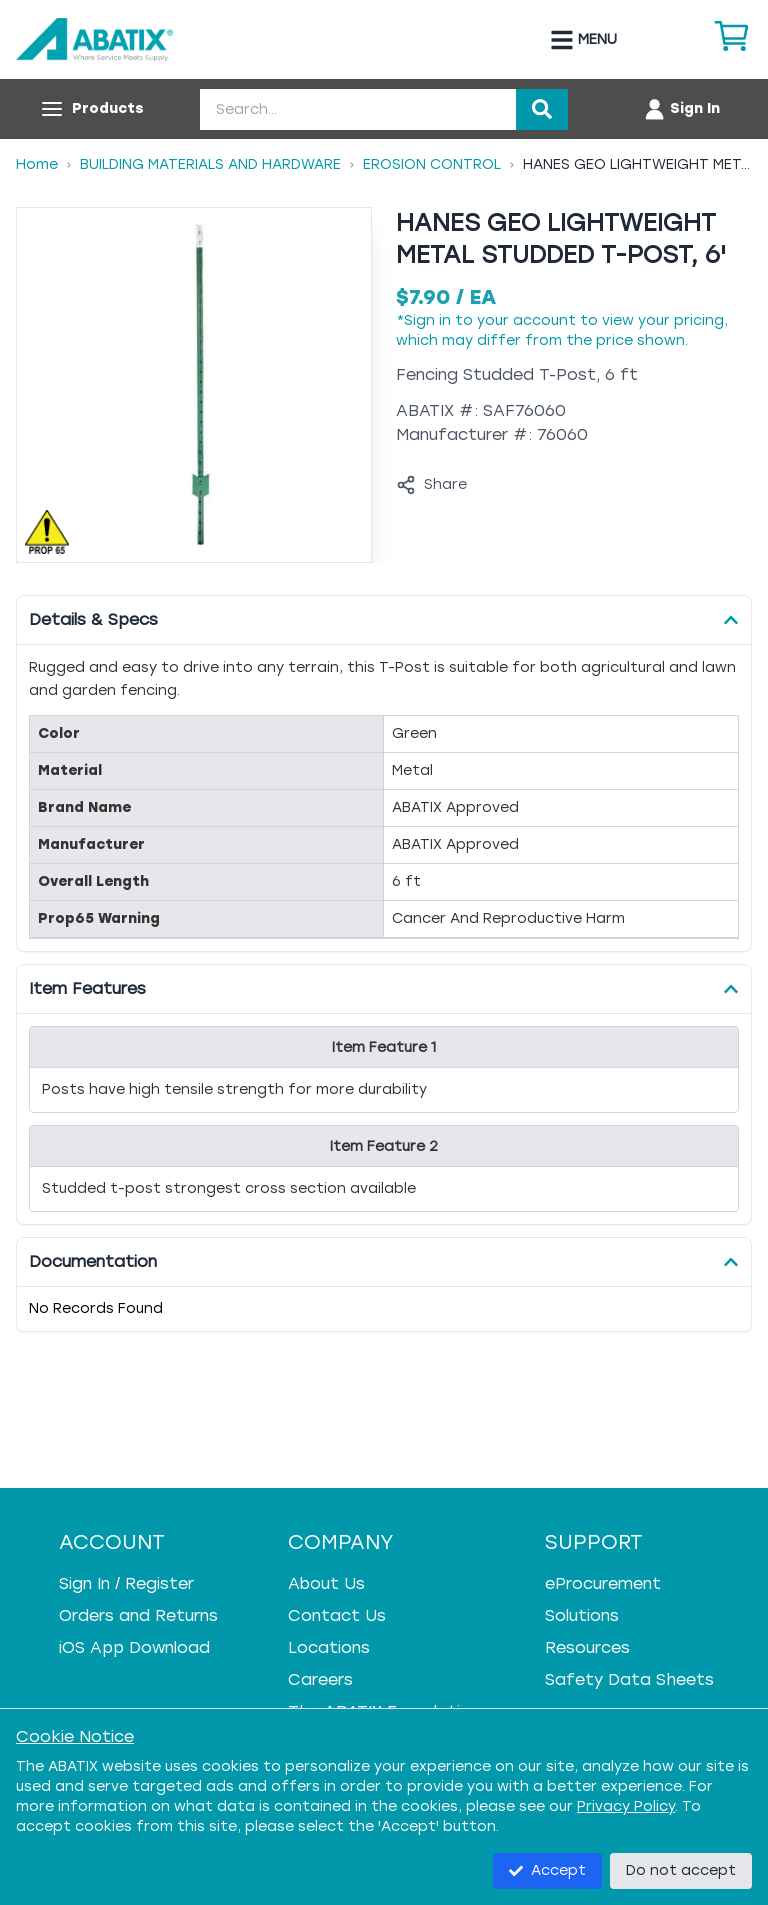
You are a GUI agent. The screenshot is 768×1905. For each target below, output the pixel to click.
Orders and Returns (138, 1615)
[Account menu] (681, 109)
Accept (547, 1870)
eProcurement (603, 1583)
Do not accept (681, 1870)
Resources (587, 1647)
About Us (326, 1583)
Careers (320, 1679)
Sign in (427, 320)
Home (37, 164)
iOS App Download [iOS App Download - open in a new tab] (134, 1647)
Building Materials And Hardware (210, 164)
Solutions (582, 1615)
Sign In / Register (126, 1583)
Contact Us (337, 1615)
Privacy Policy (626, 1806)
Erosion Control (432, 164)
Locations (329, 1647)
